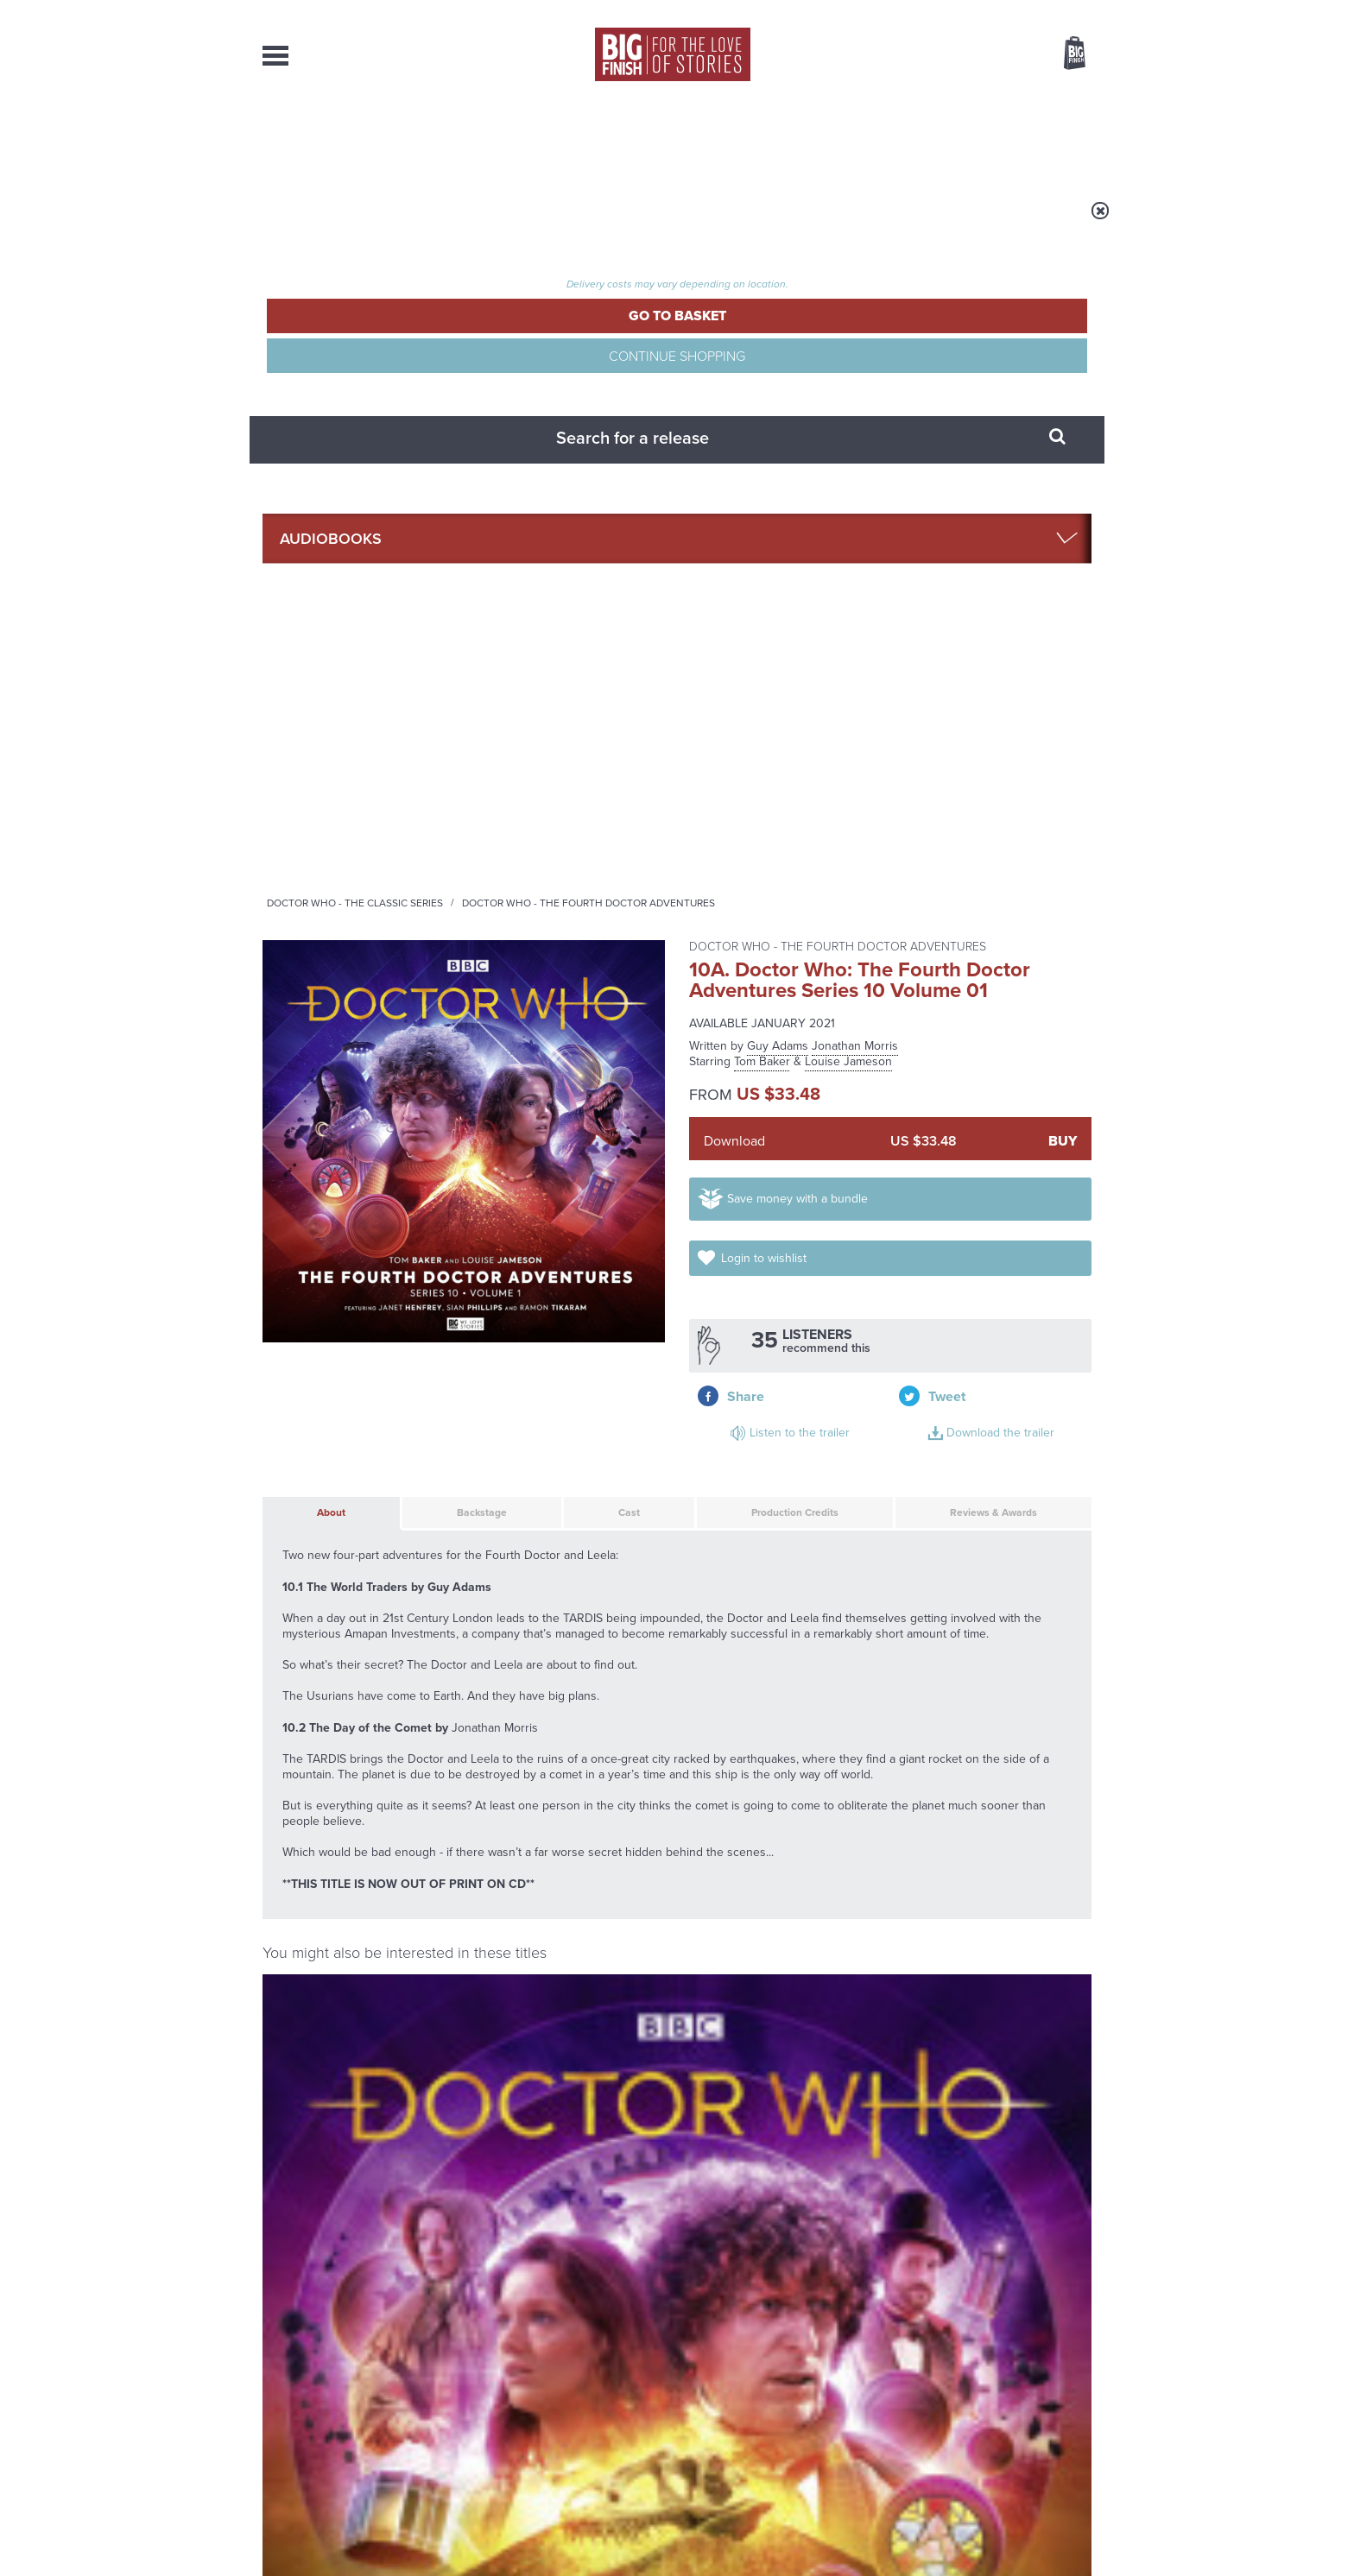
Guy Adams (777, 355)
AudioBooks (356, 138)
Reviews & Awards (962, 740)
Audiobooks (430, 222)
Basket (1064, 54)
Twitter (803, 1755)
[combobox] (935, 99)
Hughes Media (352, 2551)
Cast (582, 740)
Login (997, 11)
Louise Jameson (848, 371)
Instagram (852, 1755)
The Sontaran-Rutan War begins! (949, 2140)
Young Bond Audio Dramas (532, 1954)
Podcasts (848, 138)
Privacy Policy (299, 1832)
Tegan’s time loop (488, 2127)
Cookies (556, 2530)
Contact (1055, 138)
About (954, 138)
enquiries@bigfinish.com (711, 2399)
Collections (497, 138)
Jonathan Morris (855, 355)
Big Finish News (343, 1921)
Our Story (1069, 2384)
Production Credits (747, 740)
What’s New (637, 138)
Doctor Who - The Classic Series (570, 222)
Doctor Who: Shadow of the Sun (568, 1452)
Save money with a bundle (816, 541)
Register (1051, 11)
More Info (354, 1580)
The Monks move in (925, 1954)
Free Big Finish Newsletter (23, 386)
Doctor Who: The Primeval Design (518, 1641)
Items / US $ (983, 55)
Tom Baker (762, 371)
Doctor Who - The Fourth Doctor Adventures (803, 222)
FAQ (1081, 2400)
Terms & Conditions (628, 2530)
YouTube (907, 1755)
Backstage (444, 740)
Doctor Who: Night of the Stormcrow (989, 1452)
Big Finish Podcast (867, 1771)
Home (363, 222)
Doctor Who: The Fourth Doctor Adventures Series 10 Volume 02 (354, 1460)
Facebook (753, 1755)
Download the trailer (983, 637)
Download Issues (1051, 2415)
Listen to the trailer (979, 616)
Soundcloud (980, 1755)
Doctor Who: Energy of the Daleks (779, 1452)
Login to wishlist (1021, 541)
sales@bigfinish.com (554, 2399)
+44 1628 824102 (571, 2383)
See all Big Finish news (1004, 1924)
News (746, 138)
